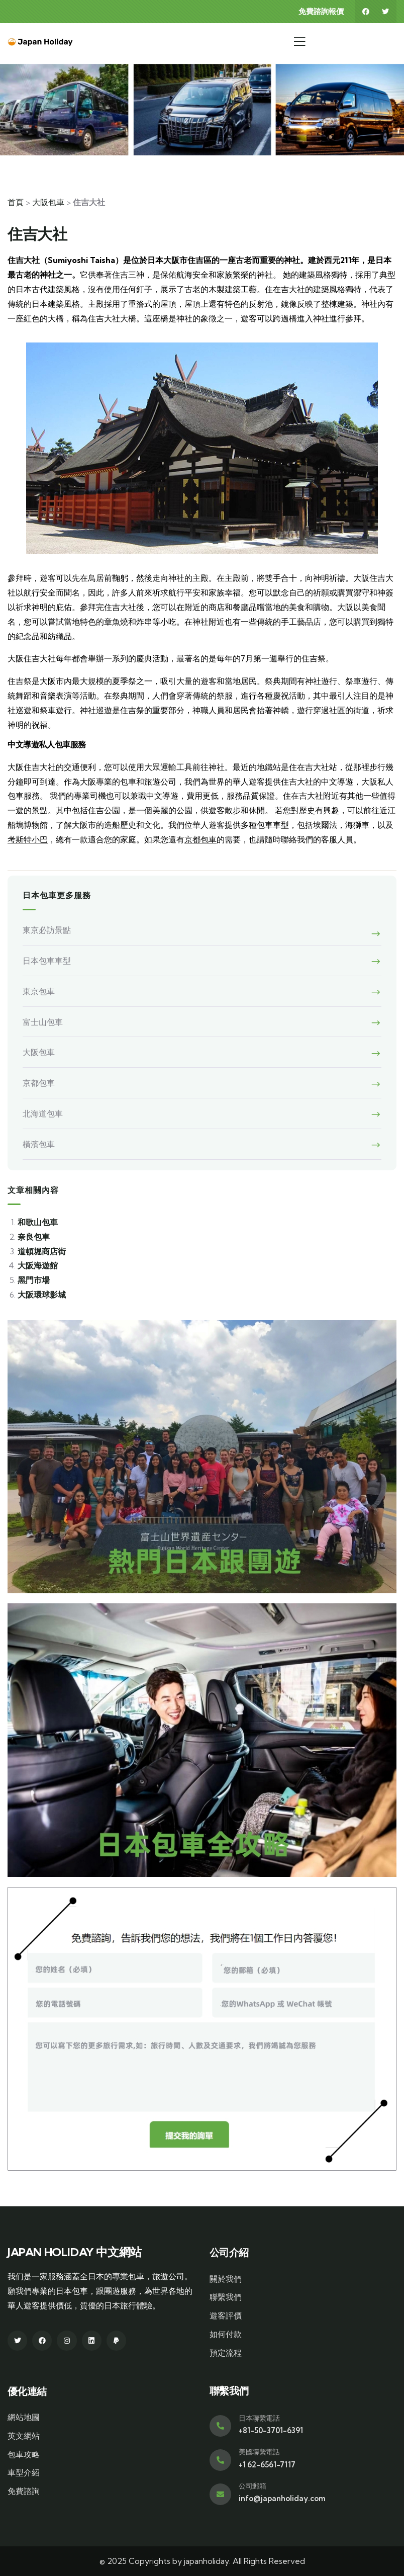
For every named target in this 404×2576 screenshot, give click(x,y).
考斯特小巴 (28, 839)
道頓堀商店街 (42, 1251)
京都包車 (200, 839)
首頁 (16, 202)
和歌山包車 (38, 1222)
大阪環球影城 (42, 1295)
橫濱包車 (39, 1144)
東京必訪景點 (47, 930)
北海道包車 (43, 1113)
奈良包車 (34, 1237)
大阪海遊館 (38, 1265)
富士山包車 (43, 1022)
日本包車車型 (47, 961)
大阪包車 (48, 202)
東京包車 (39, 991)
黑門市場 (34, 1280)
